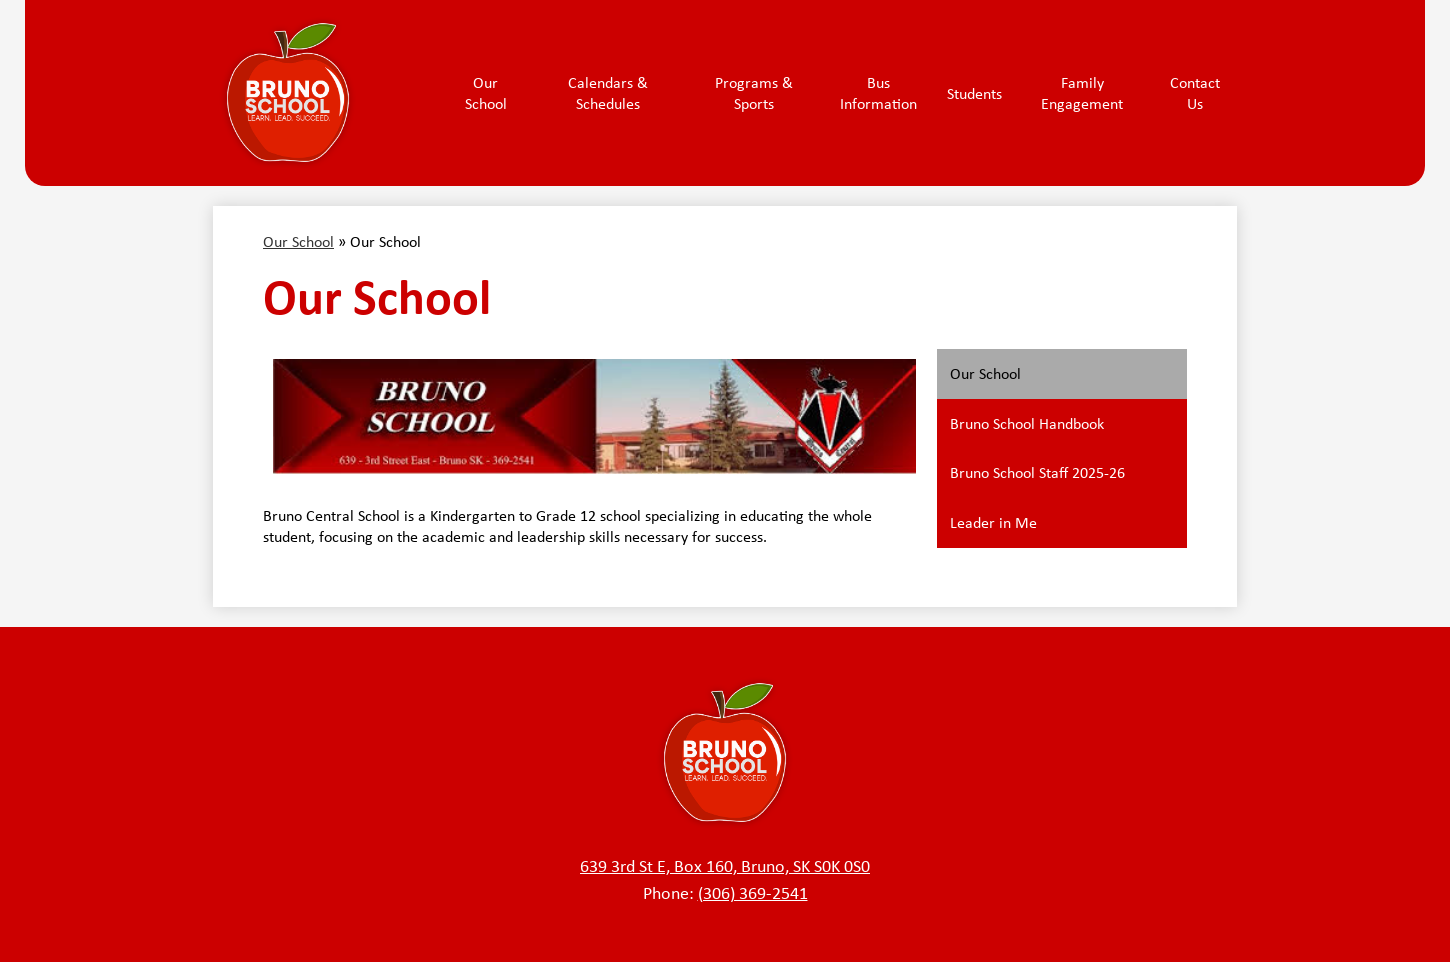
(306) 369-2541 (753, 893)
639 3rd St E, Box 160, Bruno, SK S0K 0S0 (725, 866)
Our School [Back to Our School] (298, 241)
